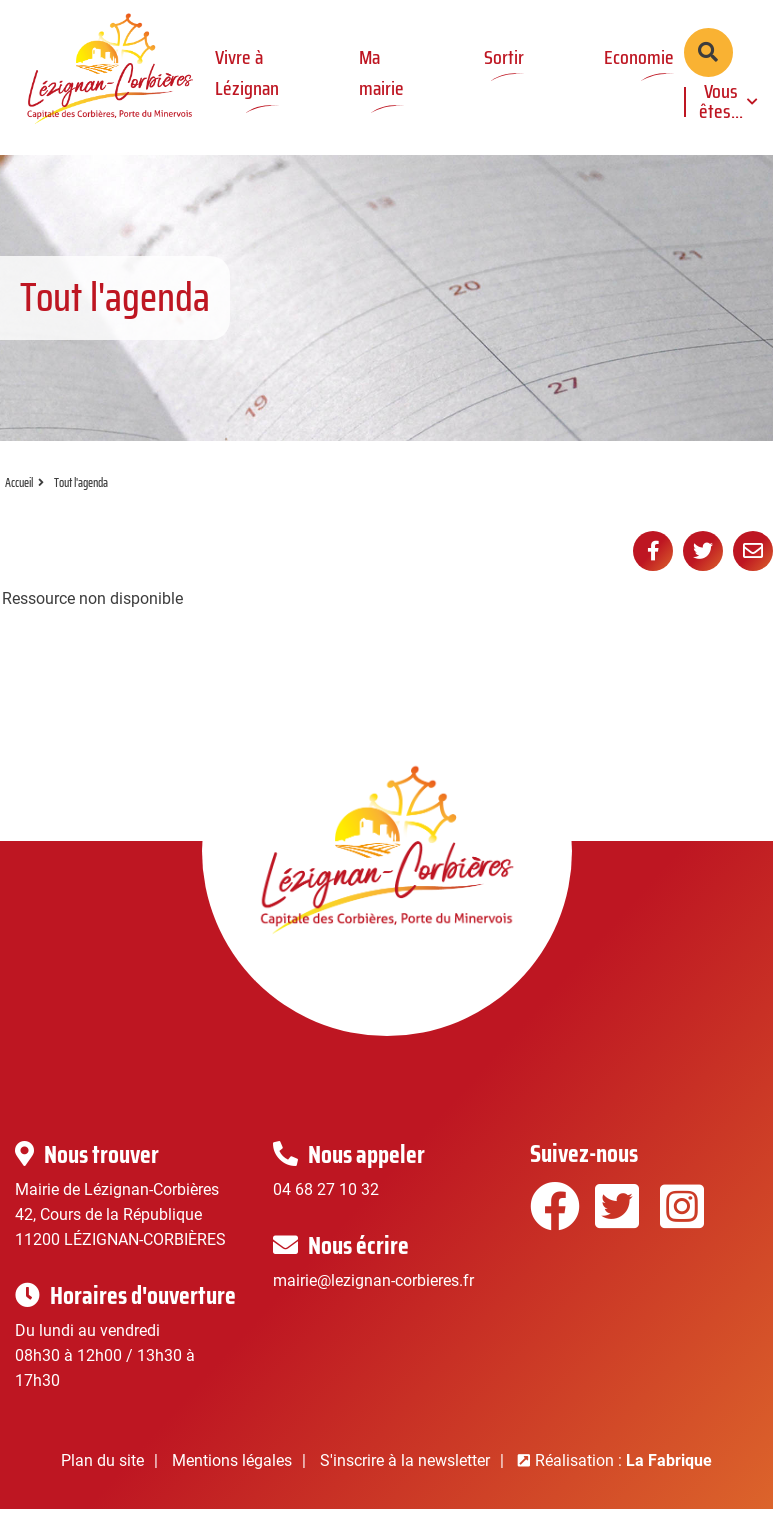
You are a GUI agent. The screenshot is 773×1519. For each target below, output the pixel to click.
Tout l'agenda (81, 496)
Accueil (19, 496)
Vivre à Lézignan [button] (247, 72)
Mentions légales (232, 1473)
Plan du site (102, 1473)
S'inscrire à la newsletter (405, 1473)
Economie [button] (639, 57)
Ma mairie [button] (381, 72)
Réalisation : (623, 1473)
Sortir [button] (504, 57)
